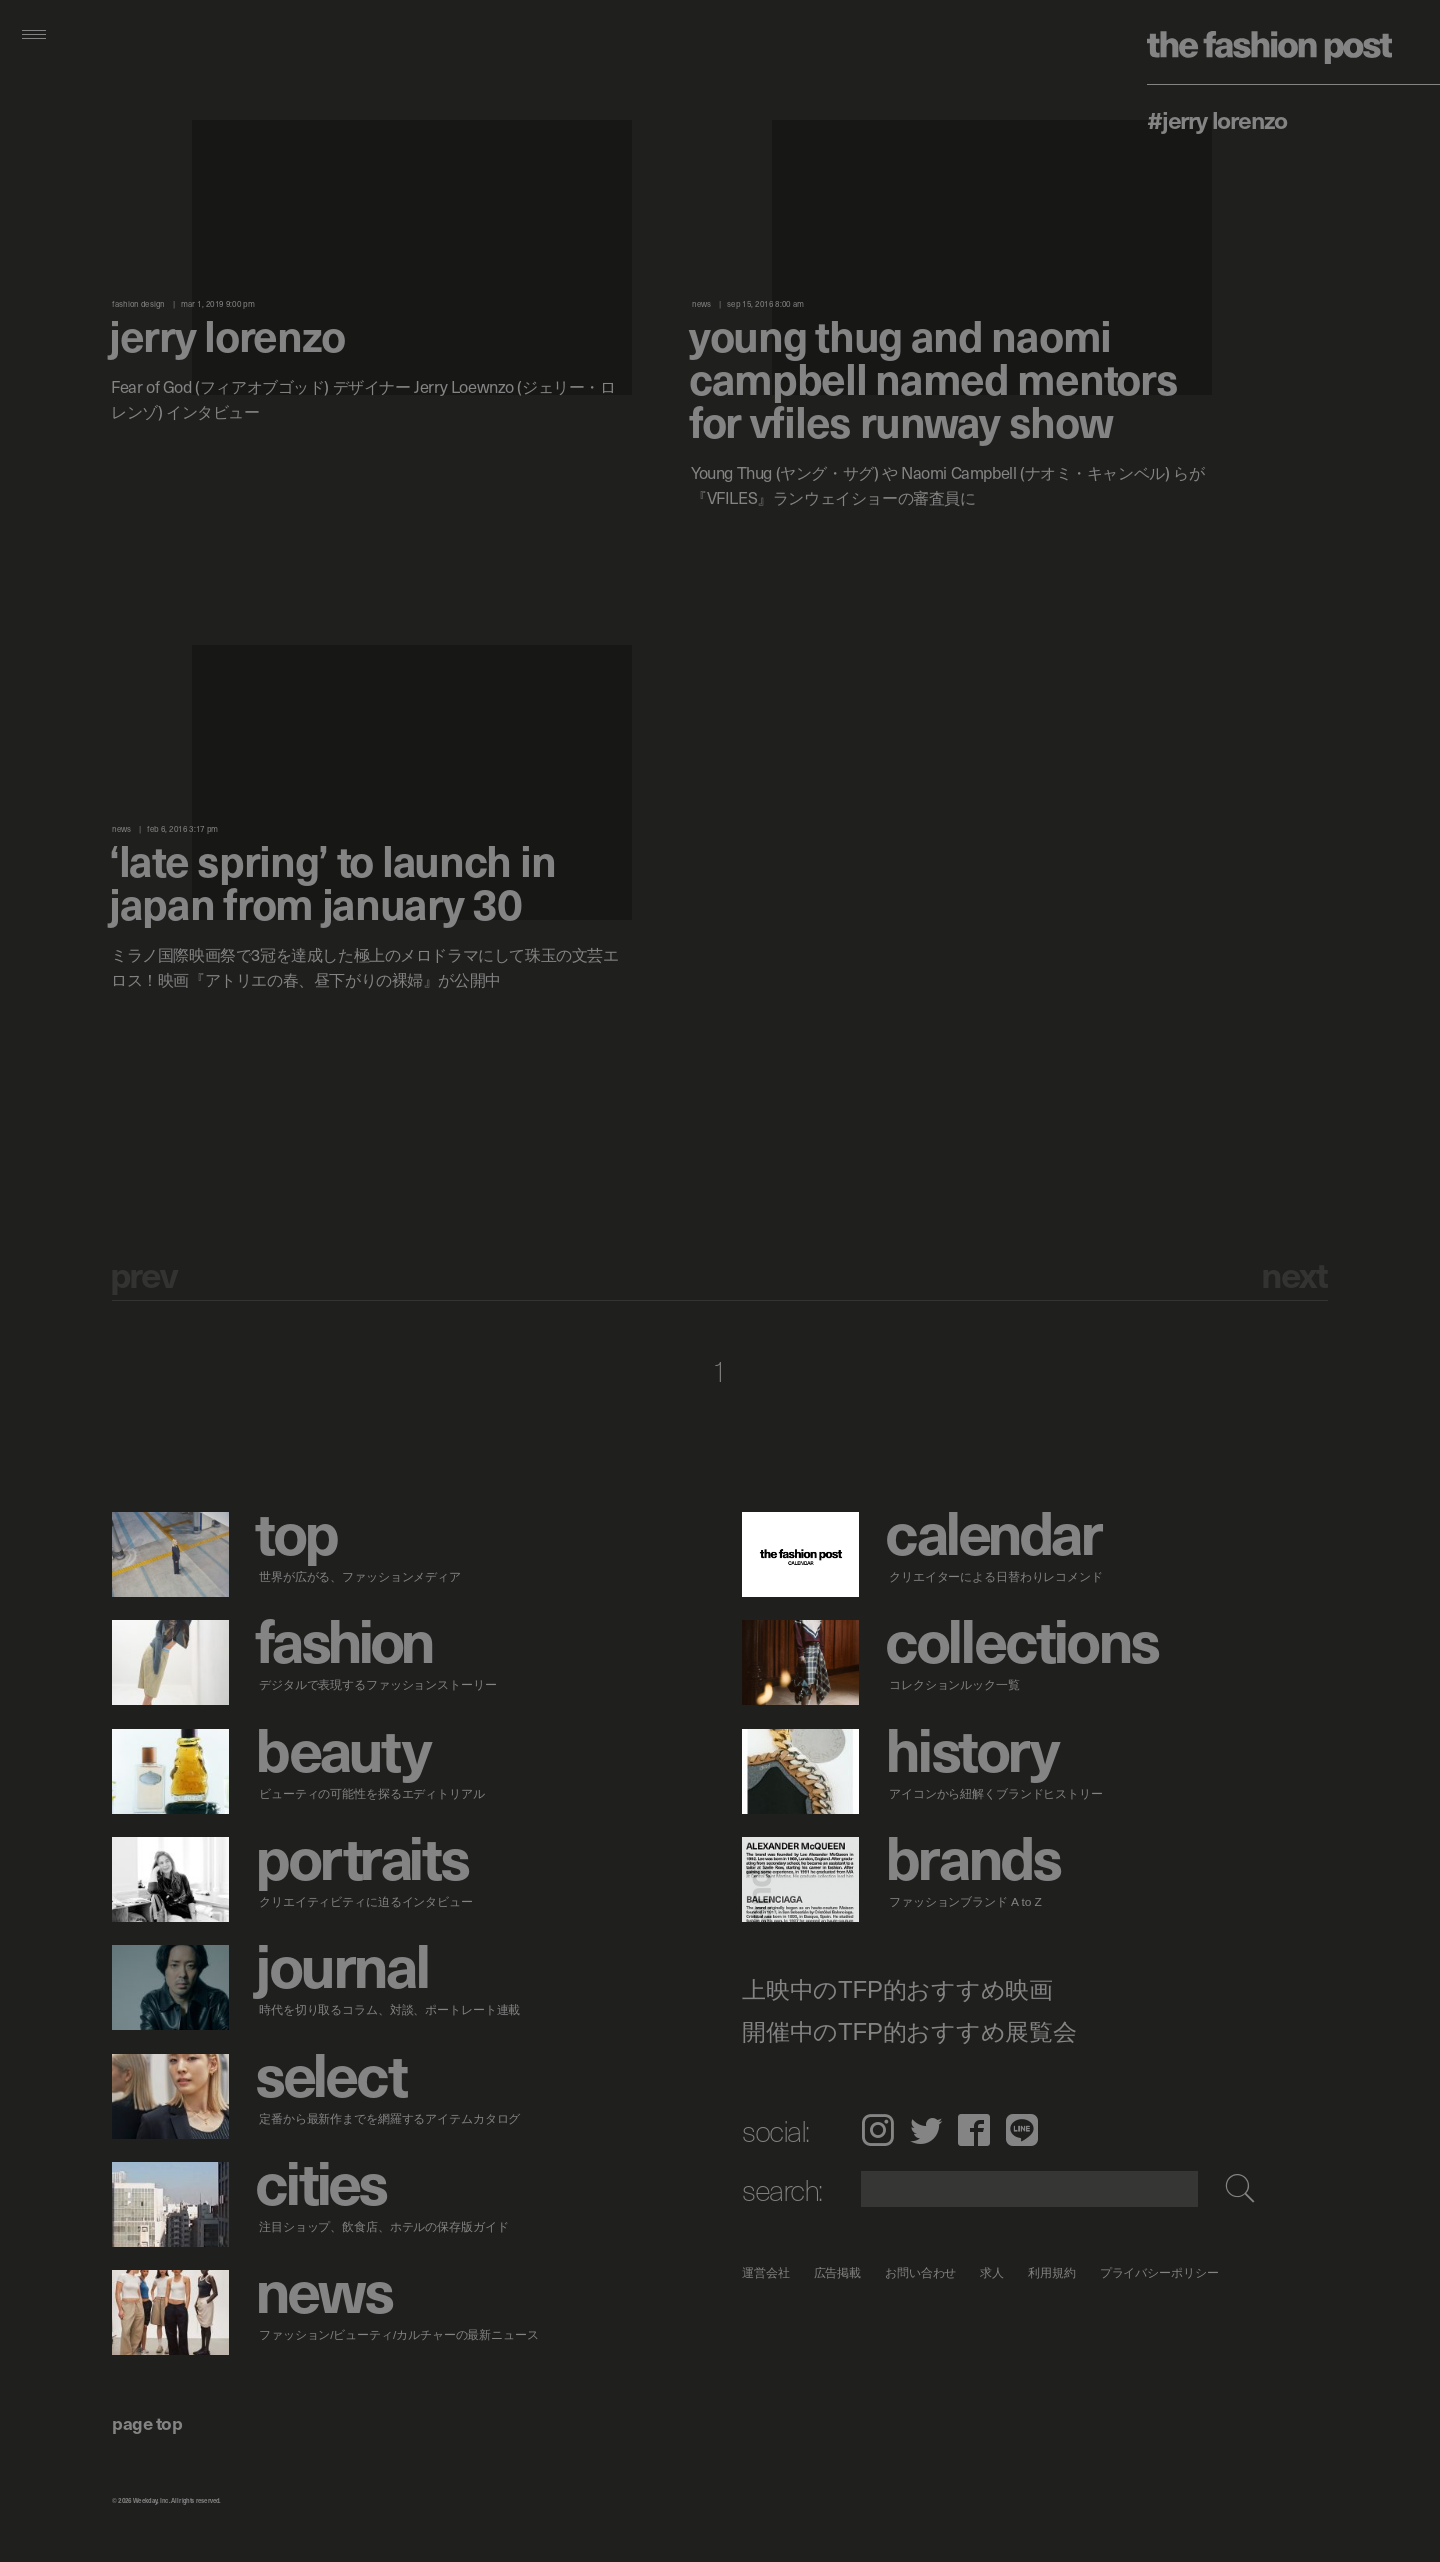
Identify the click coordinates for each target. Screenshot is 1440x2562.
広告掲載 (838, 2272)
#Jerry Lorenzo (1217, 119)
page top (147, 2422)
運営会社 (766, 2272)
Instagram (877, 2130)
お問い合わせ (920, 2272)
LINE (1022, 2130)
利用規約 (1052, 2272)
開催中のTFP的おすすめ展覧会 (909, 2032)
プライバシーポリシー (1159, 2272)
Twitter (926, 2130)
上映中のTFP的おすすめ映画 (897, 1990)
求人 (993, 2272)
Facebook (974, 2130)
